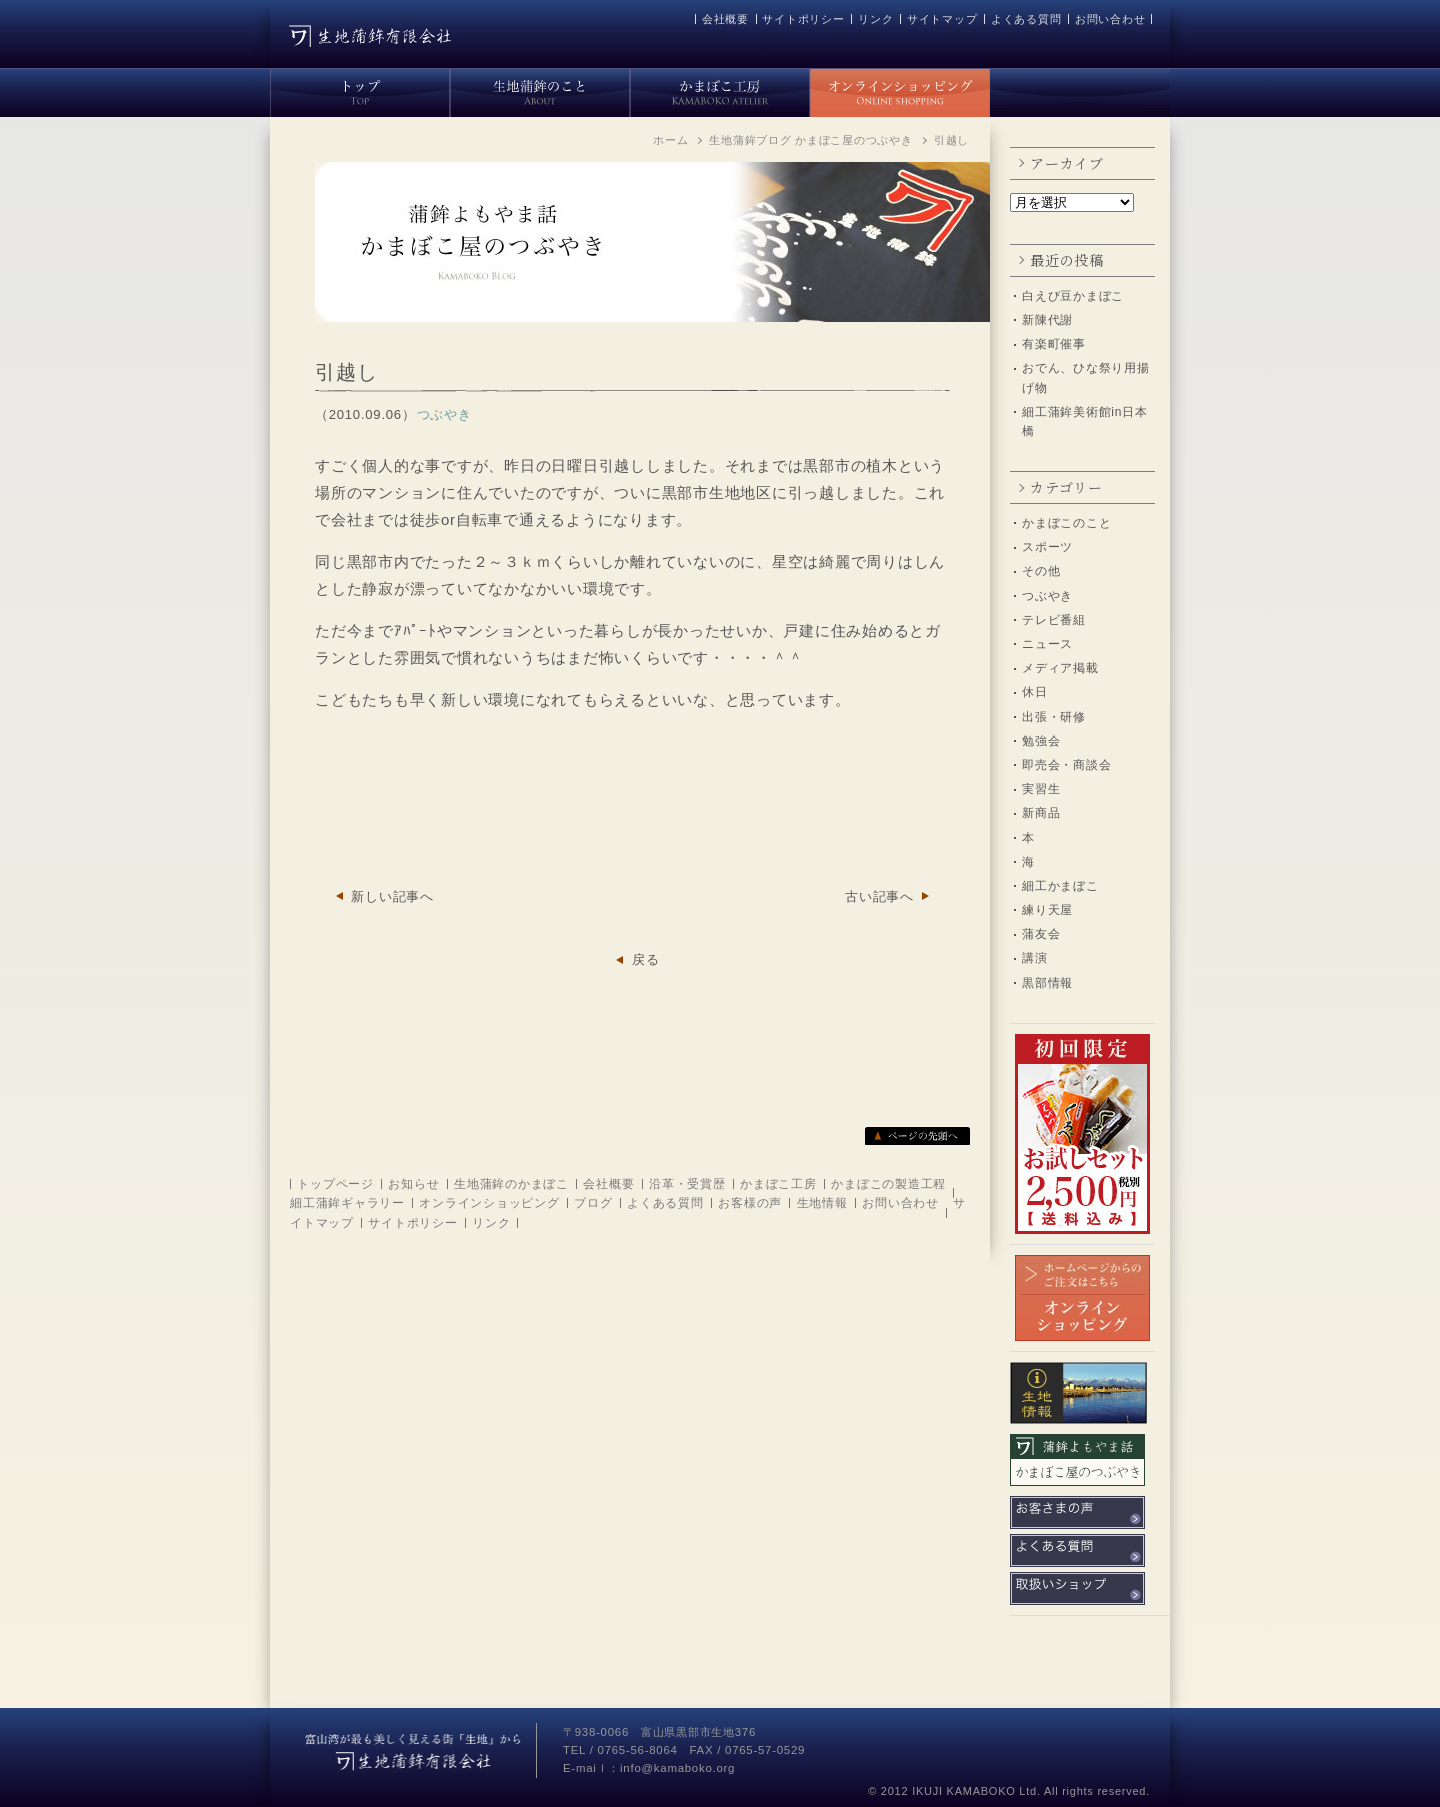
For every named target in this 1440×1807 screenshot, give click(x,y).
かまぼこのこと (1066, 523)
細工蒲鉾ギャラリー (347, 1203)
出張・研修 (1054, 717)
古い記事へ (879, 896)
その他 (1041, 571)
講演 (1035, 958)
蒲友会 (1041, 934)
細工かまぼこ (1060, 886)
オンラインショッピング (489, 1203)
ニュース (1047, 644)
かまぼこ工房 (778, 1184)
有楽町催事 (1054, 344)
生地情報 (822, 1203)
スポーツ (1047, 547)
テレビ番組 (1054, 620)
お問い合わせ (1110, 19)
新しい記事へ (392, 896)
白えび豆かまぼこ (1073, 296)
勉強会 (1041, 741)
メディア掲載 (1060, 668)
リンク (875, 19)
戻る (646, 959)
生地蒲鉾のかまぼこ (511, 1184)
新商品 (1041, 813)
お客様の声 (750, 1203)
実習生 (1041, 789)
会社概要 (725, 19)
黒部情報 (1047, 983)
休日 (1035, 692)
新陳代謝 (1047, 320)
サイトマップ (942, 19)
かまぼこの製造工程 (888, 1184)
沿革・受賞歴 (687, 1184)
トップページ (335, 1184)
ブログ (593, 1203)
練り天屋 (1047, 910)
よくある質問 (1026, 19)
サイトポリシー (803, 19)
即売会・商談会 (1066, 765)
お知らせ (413, 1184)
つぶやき (1047, 596)
